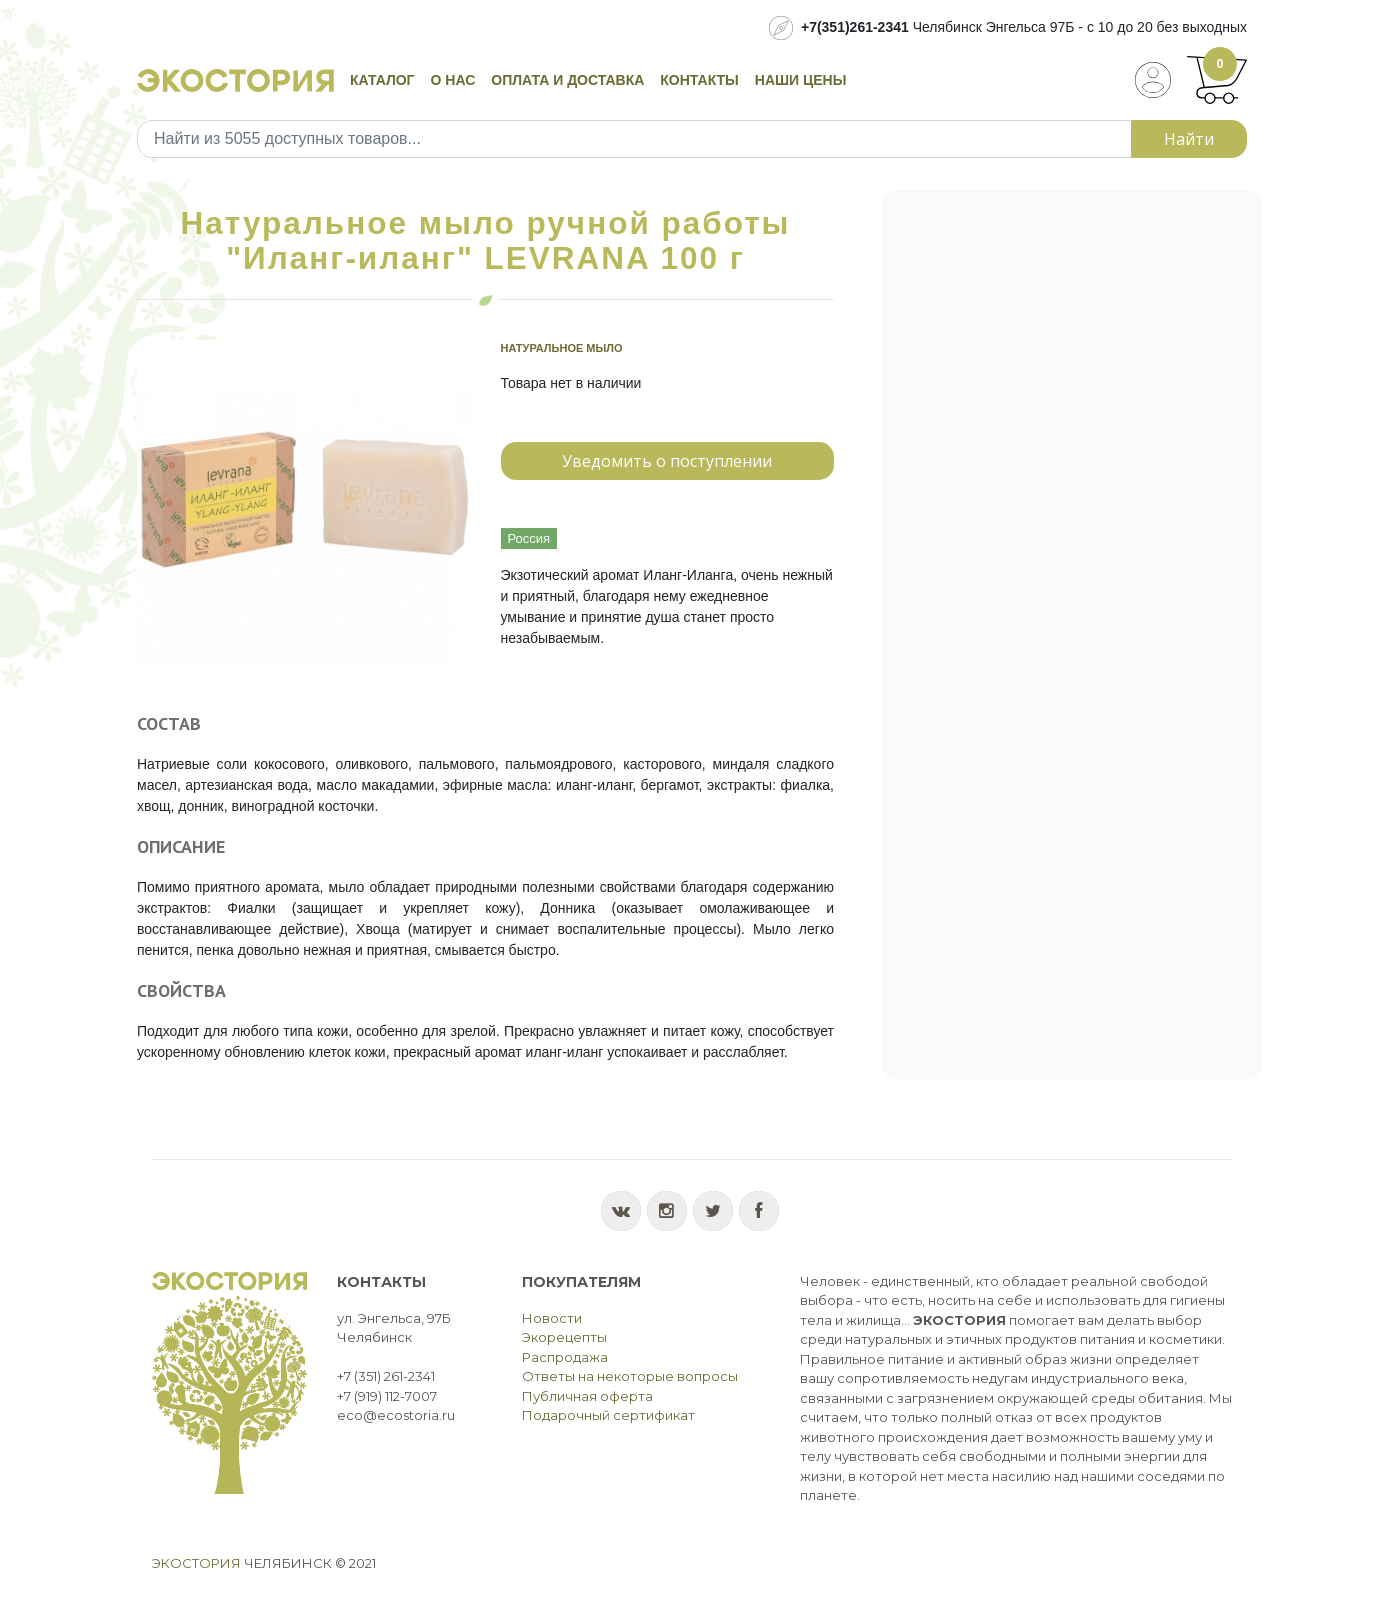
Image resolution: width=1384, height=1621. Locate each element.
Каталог (382, 80)
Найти (1189, 139)
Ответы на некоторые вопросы (630, 1376)
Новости (552, 1318)
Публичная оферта (587, 1396)
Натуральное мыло (562, 348)
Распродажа (565, 1357)
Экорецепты (564, 1337)
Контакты (699, 80)
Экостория (196, 1563)
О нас (453, 80)
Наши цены (801, 80)
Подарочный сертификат (608, 1415)
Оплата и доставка (567, 80)
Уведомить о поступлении (667, 461)
